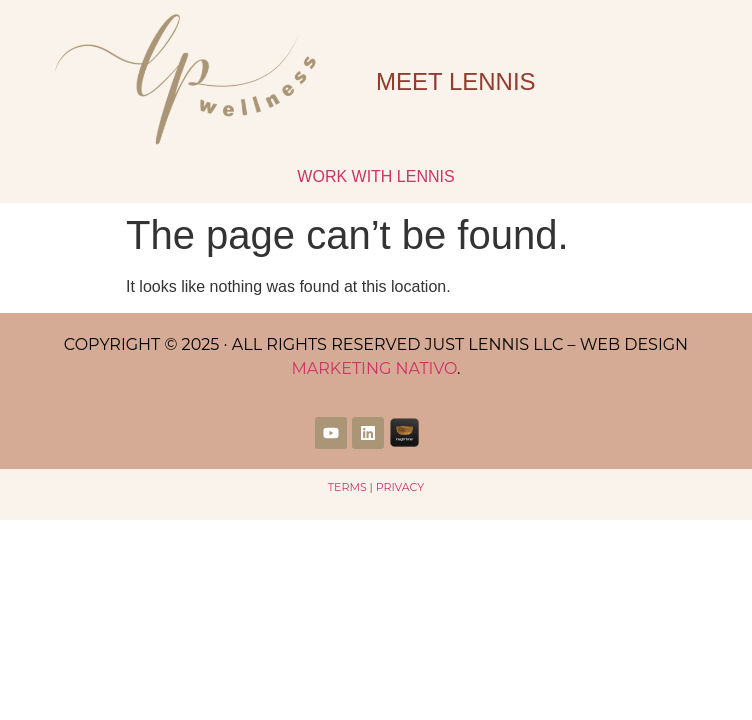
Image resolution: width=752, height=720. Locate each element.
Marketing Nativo (374, 368)
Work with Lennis (375, 176)
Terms (347, 487)
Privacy (400, 487)
